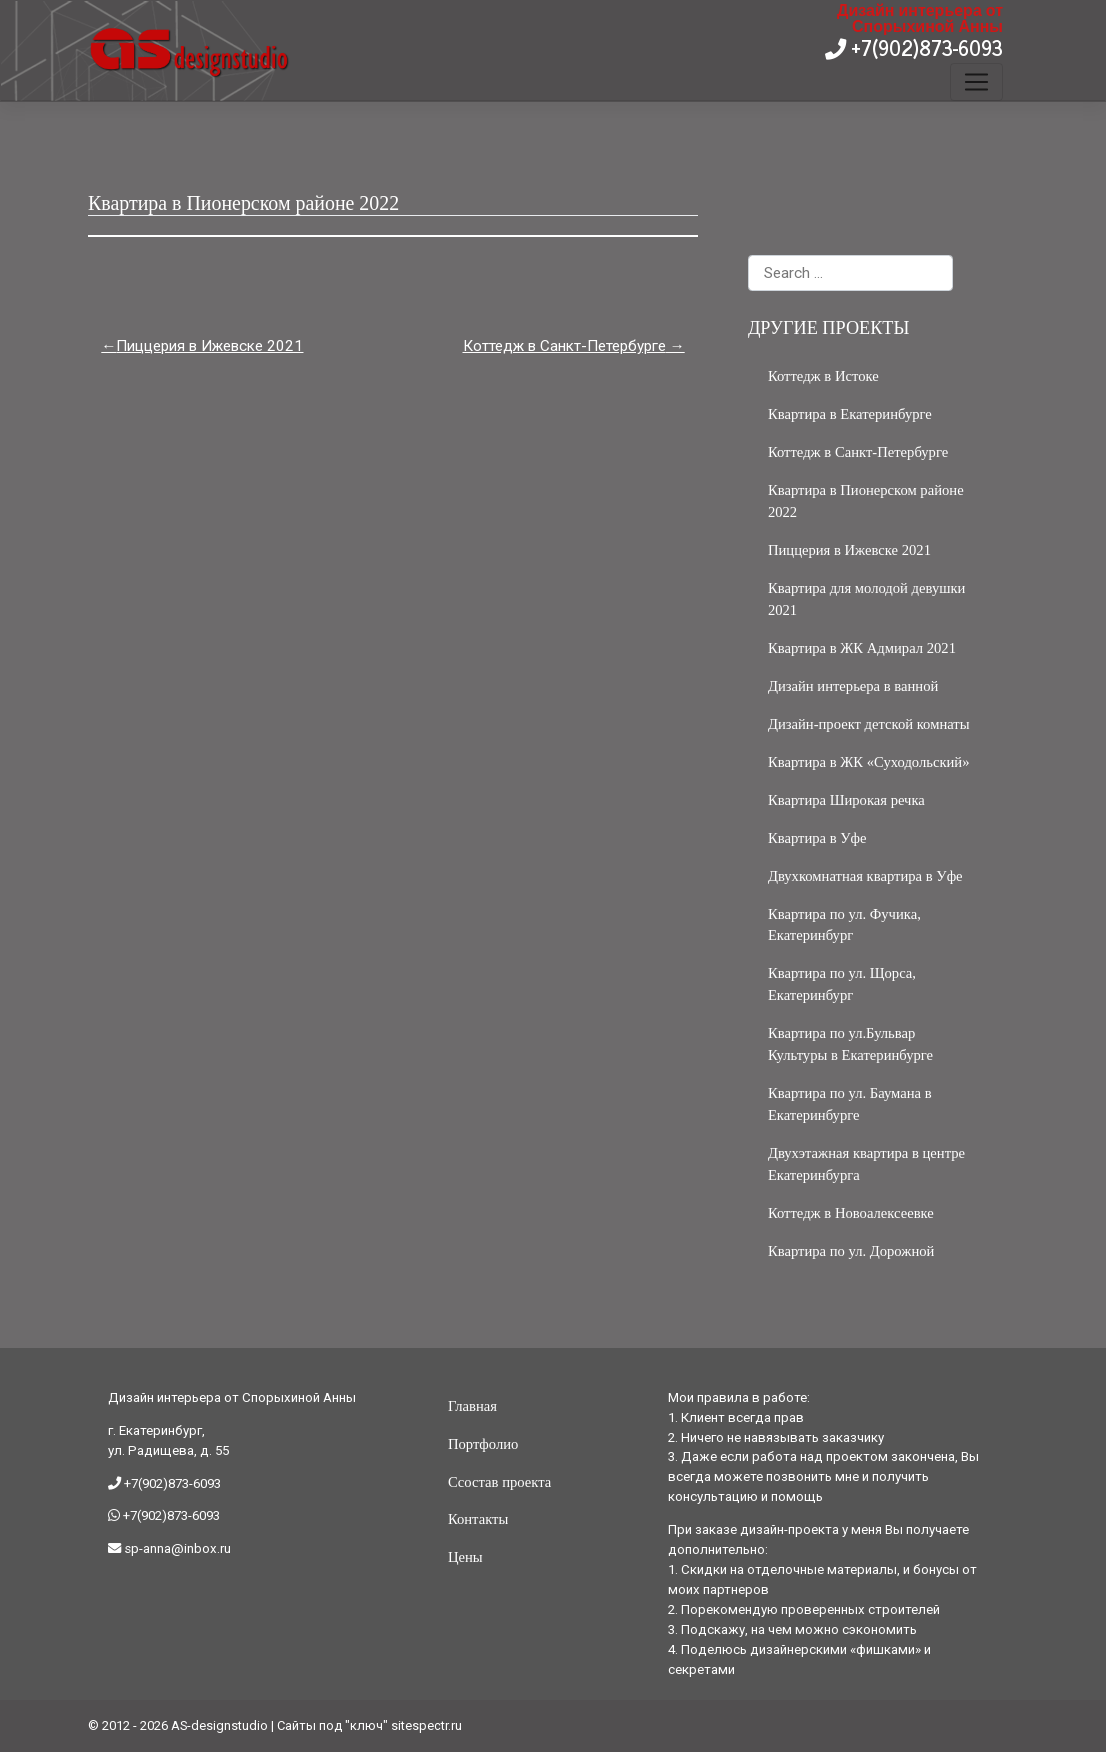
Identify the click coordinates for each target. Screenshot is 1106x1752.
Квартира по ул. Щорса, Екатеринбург (842, 984)
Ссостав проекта (499, 1482)
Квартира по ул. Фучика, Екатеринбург (844, 925)
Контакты (478, 1519)
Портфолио (483, 1444)
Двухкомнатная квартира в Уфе (865, 876)
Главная (472, 1406)
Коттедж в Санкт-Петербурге (564, 346)
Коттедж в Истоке (823, 376)
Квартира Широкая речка (846, 800)
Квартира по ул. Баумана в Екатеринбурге (850, 1104)
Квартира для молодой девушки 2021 (867, 599)
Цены (465, 1557)
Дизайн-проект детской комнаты (869, 724)
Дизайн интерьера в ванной (853, 686)
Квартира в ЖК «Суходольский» (869, 762)
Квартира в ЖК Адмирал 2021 (862, 648)
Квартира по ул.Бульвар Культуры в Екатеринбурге (850, 1044)
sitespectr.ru (426, 1725)
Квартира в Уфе (817, 838)
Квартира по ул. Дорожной (851, 1251)
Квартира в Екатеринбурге (850, 414)
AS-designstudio (219, 1725)
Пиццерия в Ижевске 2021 (209, 346)
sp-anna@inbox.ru (176, 1548)
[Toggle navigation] (976, 82)
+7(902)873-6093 (924, 47)
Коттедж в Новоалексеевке (851, 1213)
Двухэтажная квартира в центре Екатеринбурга (866, 1164)
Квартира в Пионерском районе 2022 (866, 501)
